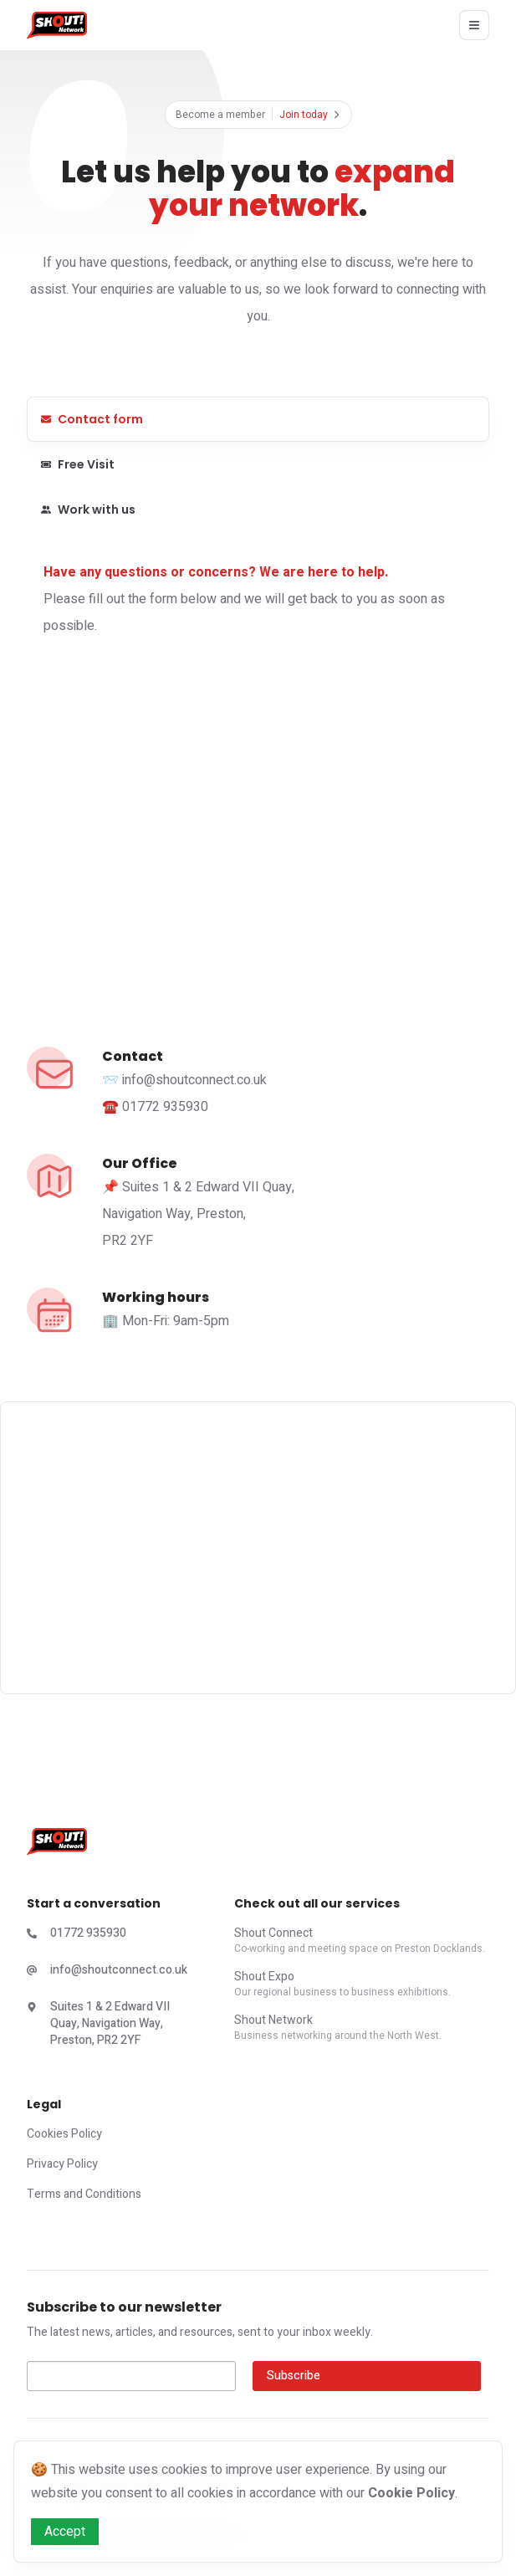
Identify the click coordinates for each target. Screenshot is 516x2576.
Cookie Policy (411, 2493)
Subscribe (293, 2375)
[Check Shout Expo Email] (110, 1973)
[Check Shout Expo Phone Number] (110, 1937)
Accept (64, 2532)
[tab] (258, 419)
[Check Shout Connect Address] (110, 2027)
